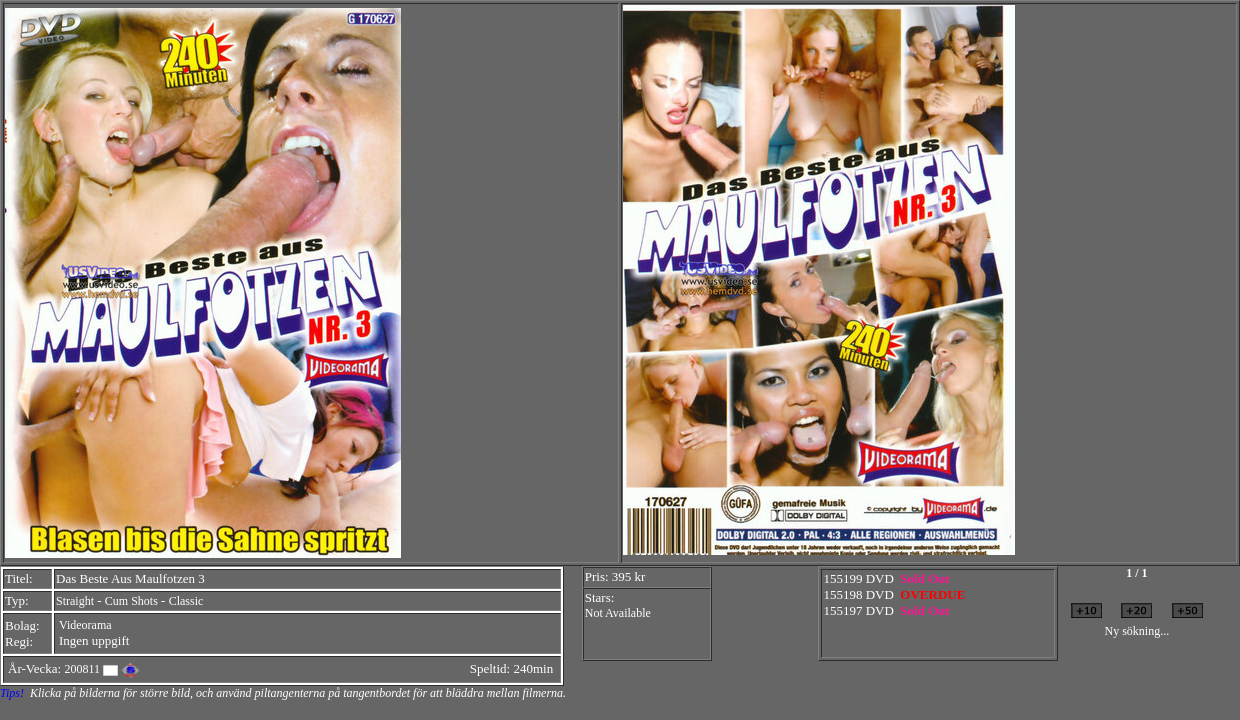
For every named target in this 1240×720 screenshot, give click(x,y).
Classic (186, 601)
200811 (82, 669)
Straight (75, 601)
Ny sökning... (1136, 631)
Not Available (618, 613)
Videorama (85, 625)
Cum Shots (131, 601)
